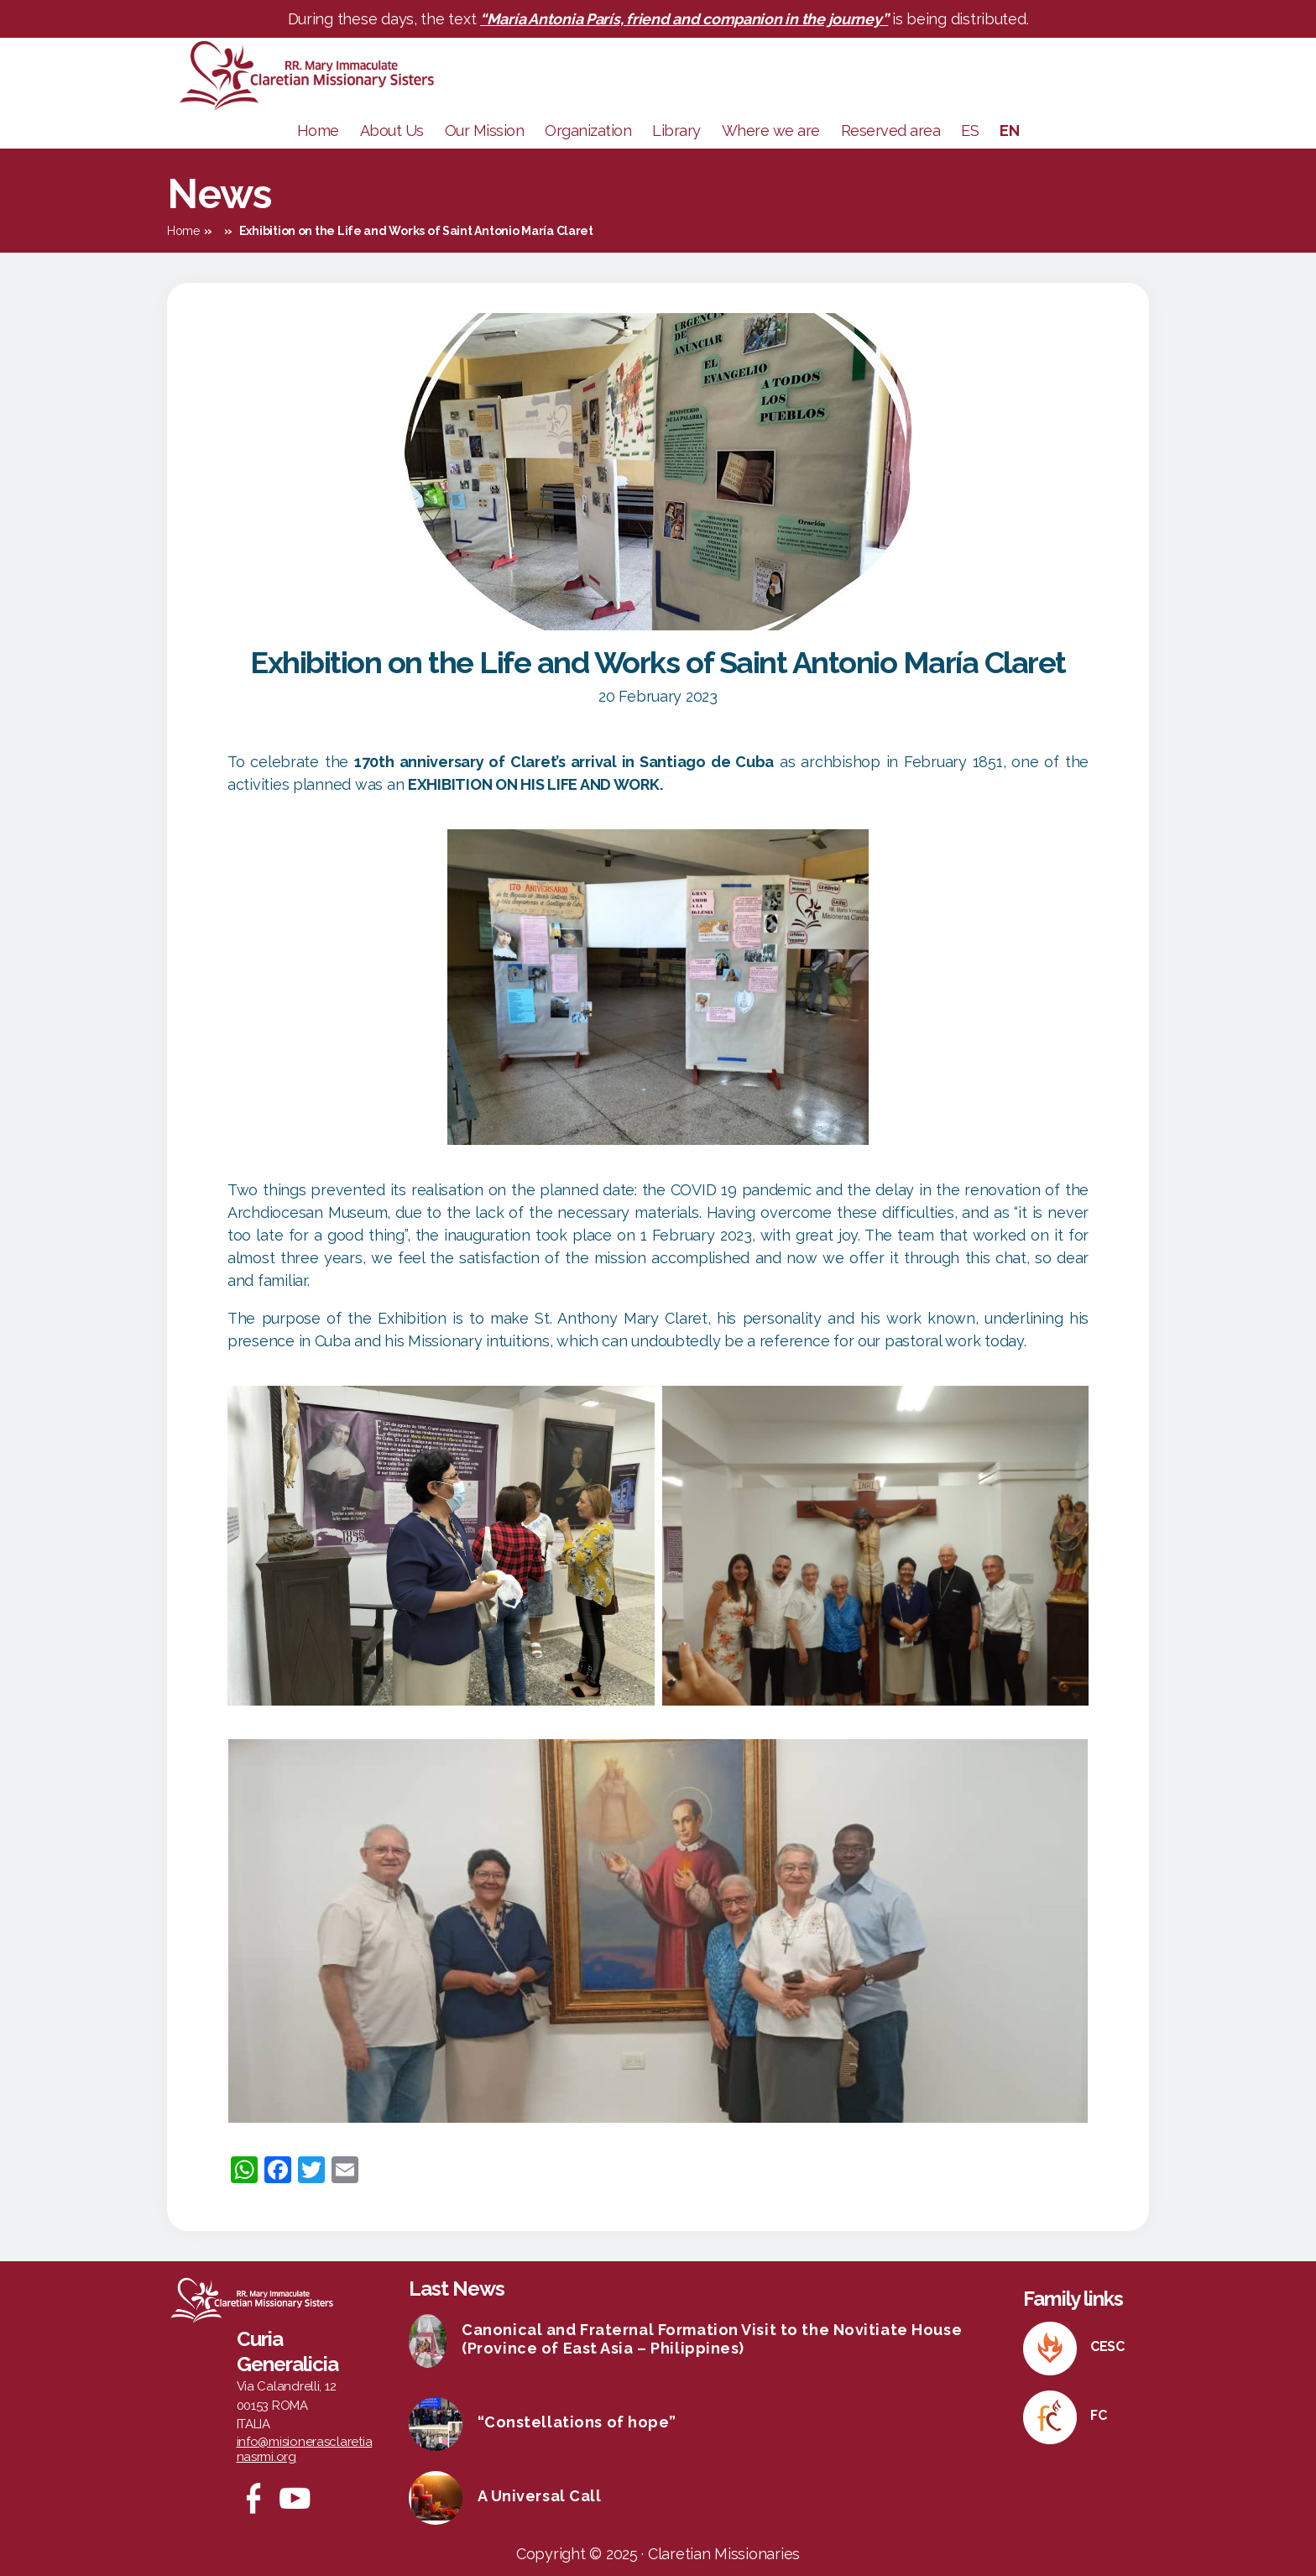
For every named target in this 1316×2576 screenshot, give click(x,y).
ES (970, 130)
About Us (392, 130)
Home (318, 130)
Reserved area (891, 130)
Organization (588, 130)
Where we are (771, 130)
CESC (1107, 2346)
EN (1009, 130)
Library (676, 130)
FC (1098, 2415)
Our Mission (485, 130)
